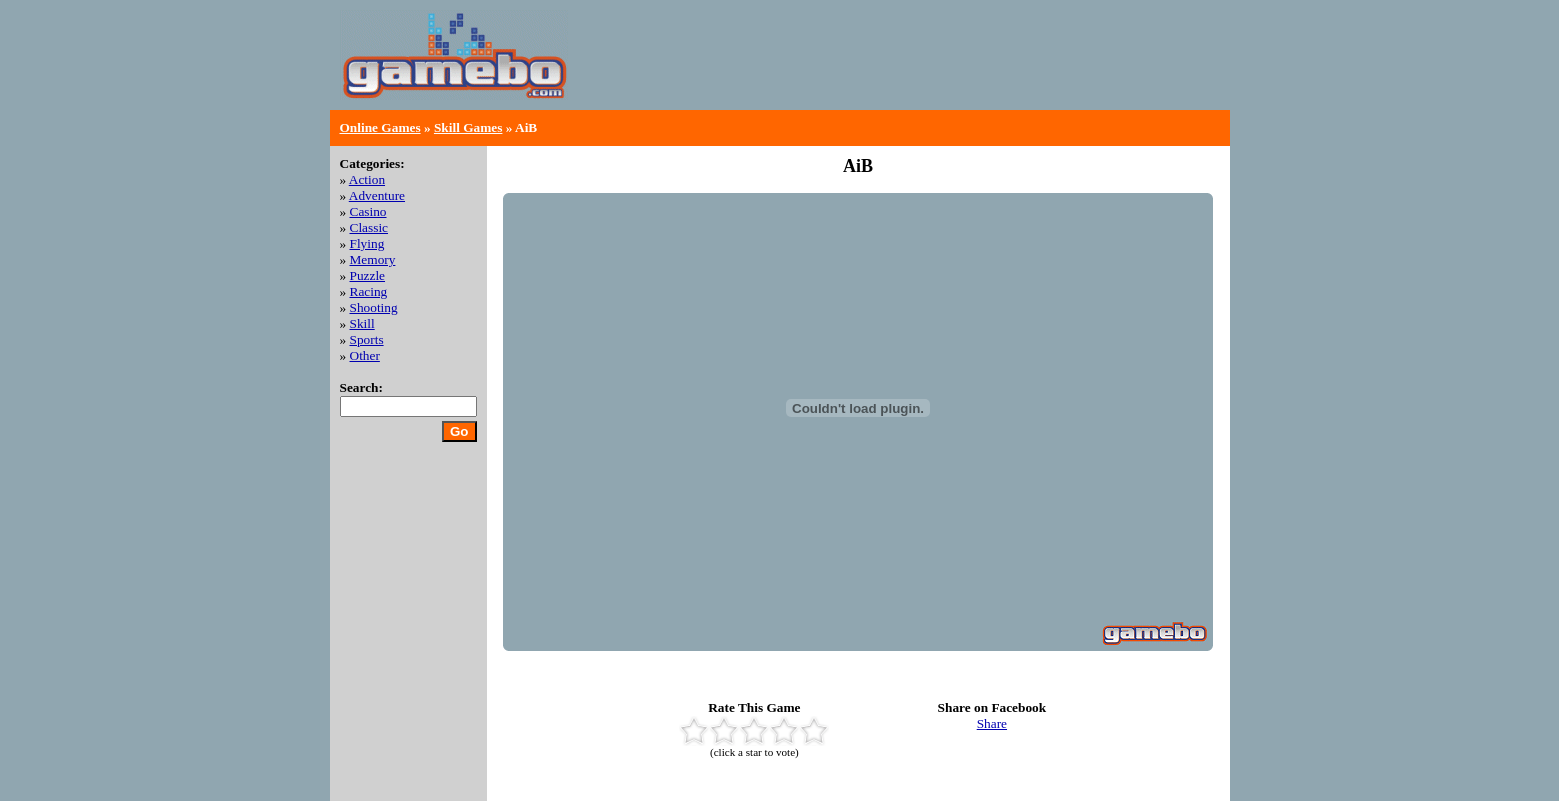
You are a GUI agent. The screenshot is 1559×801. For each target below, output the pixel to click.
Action (367, 179)
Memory (373, 259)
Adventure (377, 195)
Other (365, 355)
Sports (367, 339)
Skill (362, 323)
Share (992, 723)
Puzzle (368, 275)
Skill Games (468, 127)
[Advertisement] (986, 70)
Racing (369, 291)
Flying (367, 243)
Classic (369, 227)
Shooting (374, 307)
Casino (368, 211)
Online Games (380, 127)
